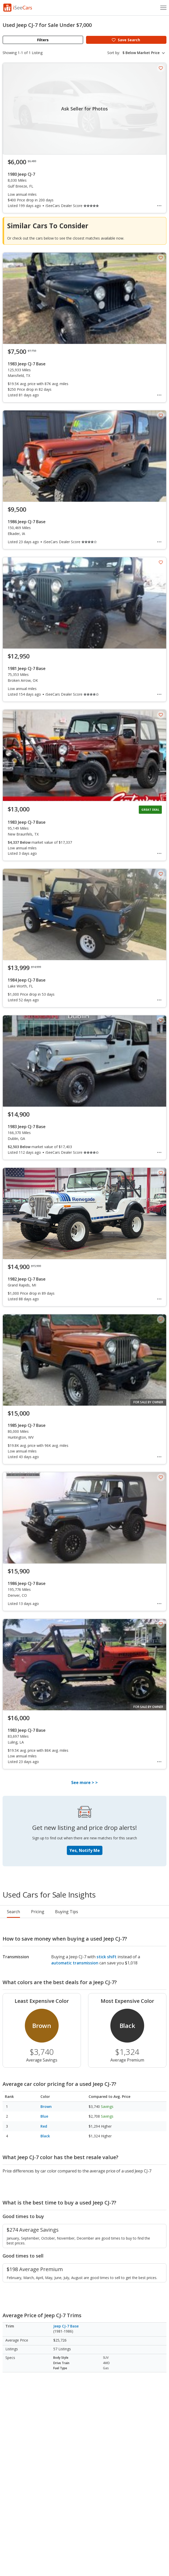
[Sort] (143, 52)
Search (13, 1911)
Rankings (64, 1911)
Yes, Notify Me (84, 1850)
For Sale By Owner (148, 1402)
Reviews (125, 1911)
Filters (43, 39)
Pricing (37, 1911)
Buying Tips (95, 1911)
